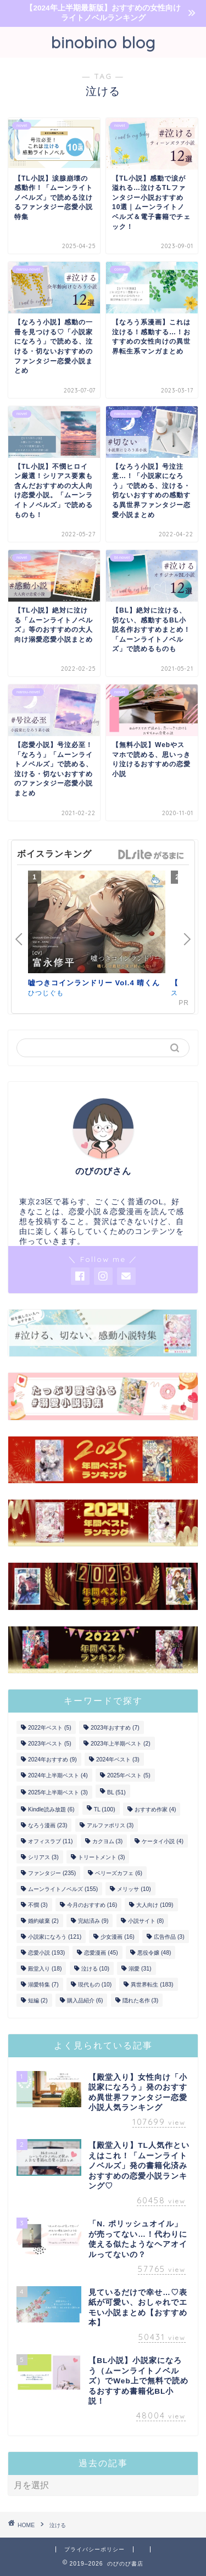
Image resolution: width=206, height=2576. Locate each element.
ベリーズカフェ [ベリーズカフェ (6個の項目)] (118, 1873)
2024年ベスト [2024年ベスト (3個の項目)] (118, 1759)
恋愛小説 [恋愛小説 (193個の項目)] (46, 1953)
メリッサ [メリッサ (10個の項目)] (134, 1889)
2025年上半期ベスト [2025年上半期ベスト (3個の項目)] (58, 1792)
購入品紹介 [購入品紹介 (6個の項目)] (85, 2000)
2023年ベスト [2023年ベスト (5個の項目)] (49, 1744)
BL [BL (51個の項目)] (116, 1792)
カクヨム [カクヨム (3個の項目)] (107, 1841)
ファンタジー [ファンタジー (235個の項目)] (52, 1873)
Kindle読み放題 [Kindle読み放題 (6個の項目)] (51, 1809)
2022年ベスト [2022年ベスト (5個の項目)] (49, 1728)
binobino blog (103, 42)
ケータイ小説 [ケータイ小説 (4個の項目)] (162, 1841)
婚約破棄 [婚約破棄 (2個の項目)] (43, 1921)
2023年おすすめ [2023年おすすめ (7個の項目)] (115, 1728)
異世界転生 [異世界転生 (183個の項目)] (152, 1985)
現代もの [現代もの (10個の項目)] (95, 1985)
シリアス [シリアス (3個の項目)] (43, 1857)
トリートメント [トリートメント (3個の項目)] (101, 1857)
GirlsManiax (150, 855)
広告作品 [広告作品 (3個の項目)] (169, 1937)
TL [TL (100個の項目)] (104, 1809)
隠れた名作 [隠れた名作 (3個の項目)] (141, 2000)
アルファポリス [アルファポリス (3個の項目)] (110, 1825)
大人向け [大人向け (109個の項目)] (154, 1905)
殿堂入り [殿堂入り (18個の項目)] (45, 1969)
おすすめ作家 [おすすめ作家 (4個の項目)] (155, 1809)
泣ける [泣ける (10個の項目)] (95, 1969)
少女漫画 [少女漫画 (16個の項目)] (117, 1937)
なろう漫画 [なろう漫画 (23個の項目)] (47, 1825)
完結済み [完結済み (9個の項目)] (93, 1921)
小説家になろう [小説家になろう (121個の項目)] (54, 1937)
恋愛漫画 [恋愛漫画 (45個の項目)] (101, 1953)
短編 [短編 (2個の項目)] (38, 2000)
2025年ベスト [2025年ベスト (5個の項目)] (129, 1775)
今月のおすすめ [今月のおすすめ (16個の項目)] (92, 1905)
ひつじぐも (46, 993)
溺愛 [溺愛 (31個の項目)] (140, 1969)
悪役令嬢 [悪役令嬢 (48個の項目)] (154, 1953)
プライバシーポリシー (94, 2549)
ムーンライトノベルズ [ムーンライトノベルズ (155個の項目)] (63, 1889)
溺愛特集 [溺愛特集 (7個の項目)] (43, 1985)
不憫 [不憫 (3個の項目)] (38, 1905)
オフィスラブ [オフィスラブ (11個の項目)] (50, 1841)
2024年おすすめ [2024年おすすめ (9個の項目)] (52, 1759)
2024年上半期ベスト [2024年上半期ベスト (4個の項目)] (58, 1775)
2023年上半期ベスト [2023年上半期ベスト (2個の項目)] (121, 1744)
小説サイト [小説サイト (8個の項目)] (146, 1921)
